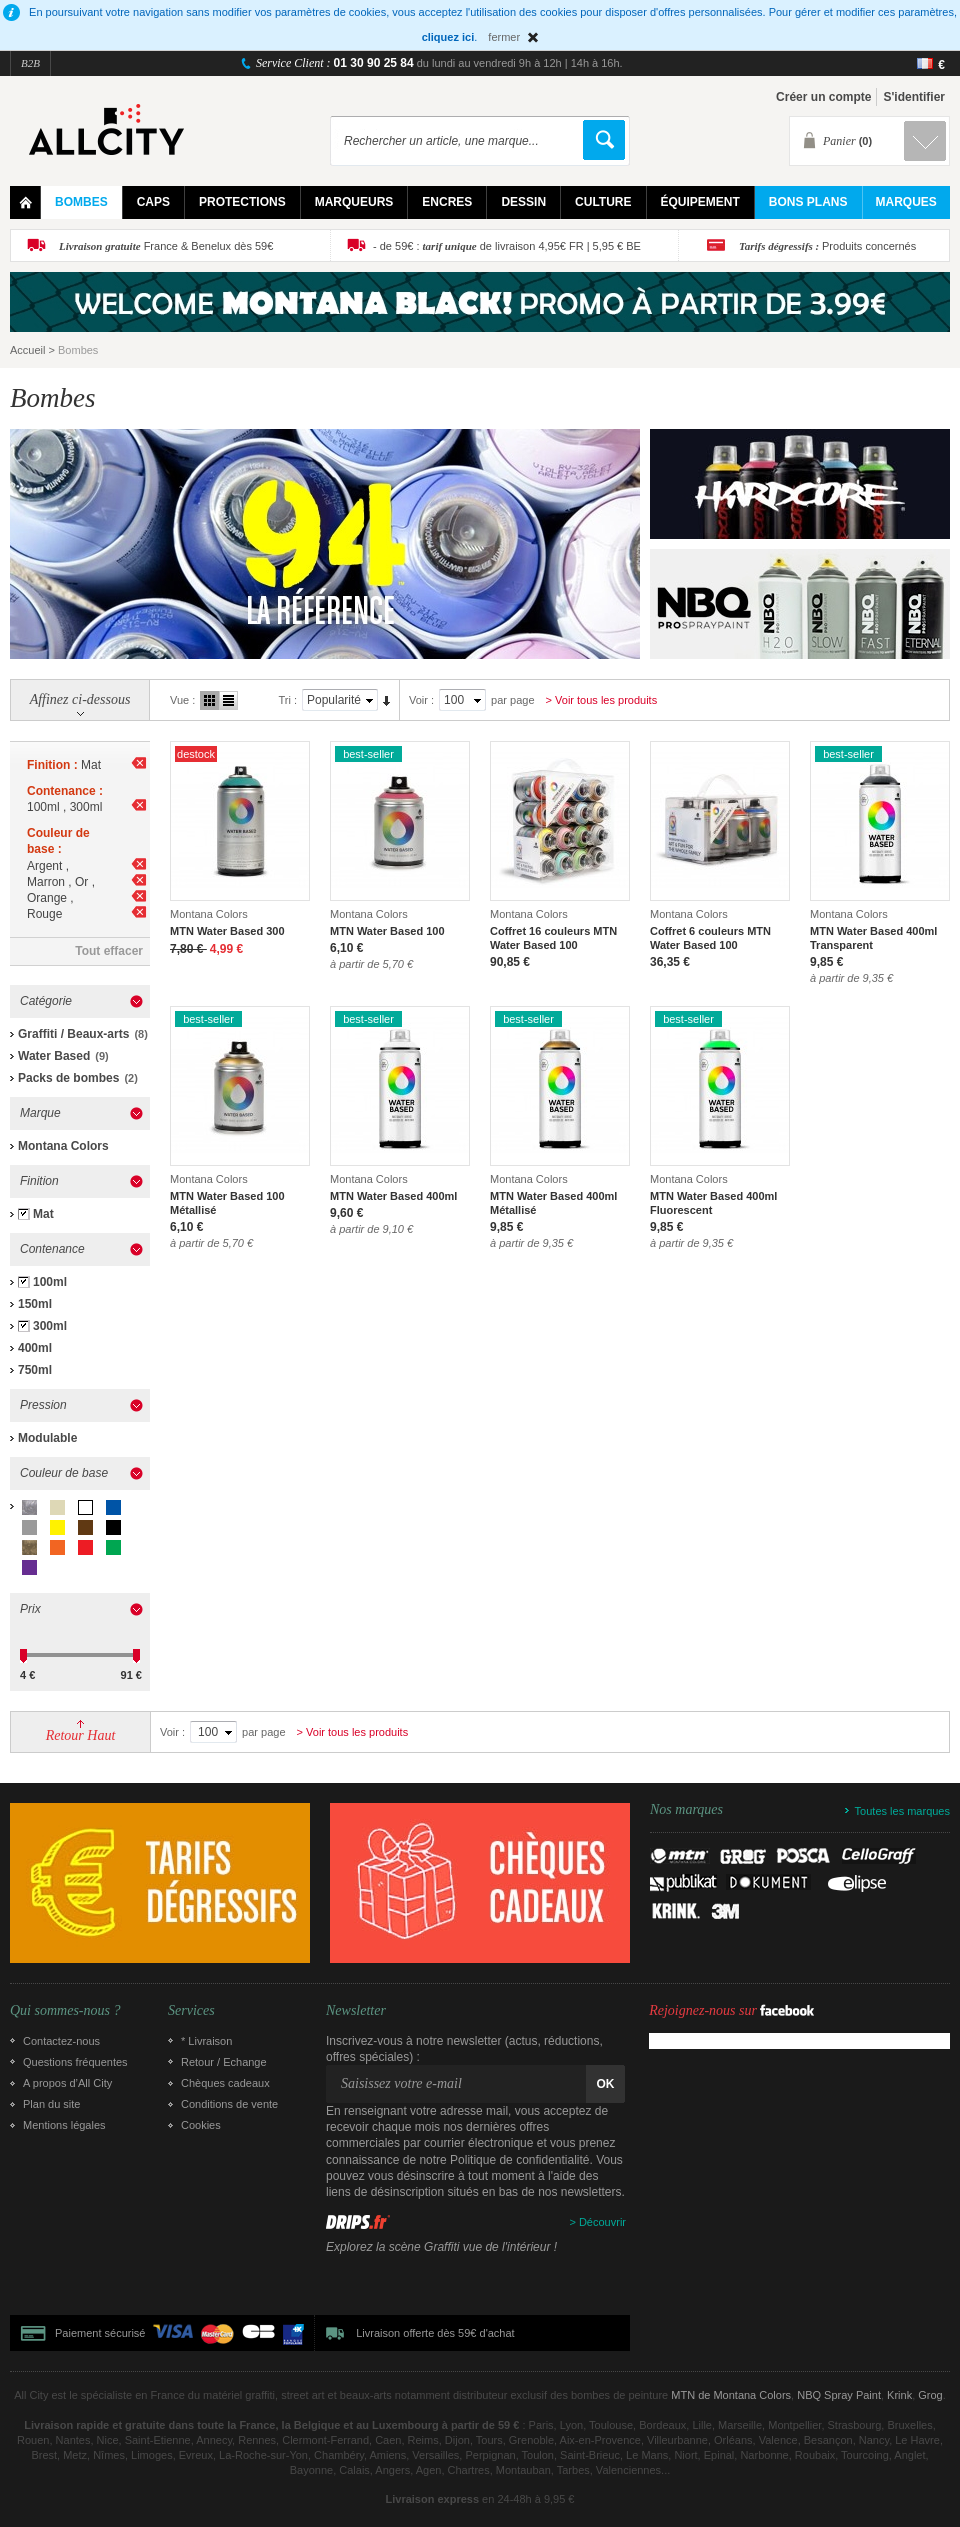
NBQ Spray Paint (839, 2395)
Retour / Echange (224, 2062)
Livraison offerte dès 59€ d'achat (435, 2333)
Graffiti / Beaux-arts (73, 1034)
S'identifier (914, 97)
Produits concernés (827, 246)
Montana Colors (63, 1146)
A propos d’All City (67, 2083)
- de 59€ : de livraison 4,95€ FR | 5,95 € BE (507, 246)
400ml (35, 1348)
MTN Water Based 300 (227, 931)
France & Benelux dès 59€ (166, 246)
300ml (50, 1326)
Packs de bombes (68, 1078)
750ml (35, 1370)
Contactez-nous (61, 2041)
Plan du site (51, 2104)
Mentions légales (64, 2125)
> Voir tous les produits (602, 700)
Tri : (287, 700)
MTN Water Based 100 (387, 931)
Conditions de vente (229, 2104)
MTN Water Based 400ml (393, 1196)
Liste (228, 700)
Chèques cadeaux (225, 2083)
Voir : (421, 700)
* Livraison (206, 2041)
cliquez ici (448, 37)
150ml (35, 1304)
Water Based (54, 1056)
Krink (899, 2395)
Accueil (27, 350)
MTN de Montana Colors (731, 2395)
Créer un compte (823, 97)
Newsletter (356, 2011)
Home (25, 202)
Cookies (201, 2125)
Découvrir (602, 2222)
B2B (30, 63)
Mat (43, 1214)
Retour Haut (81, 1735)
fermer (504, 37)
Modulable (47, 1438)
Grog (930, 2395)
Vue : (182, 700)
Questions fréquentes (75, 2062)
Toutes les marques (902, 1811)
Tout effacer (109, 951)
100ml (50, 1282)
